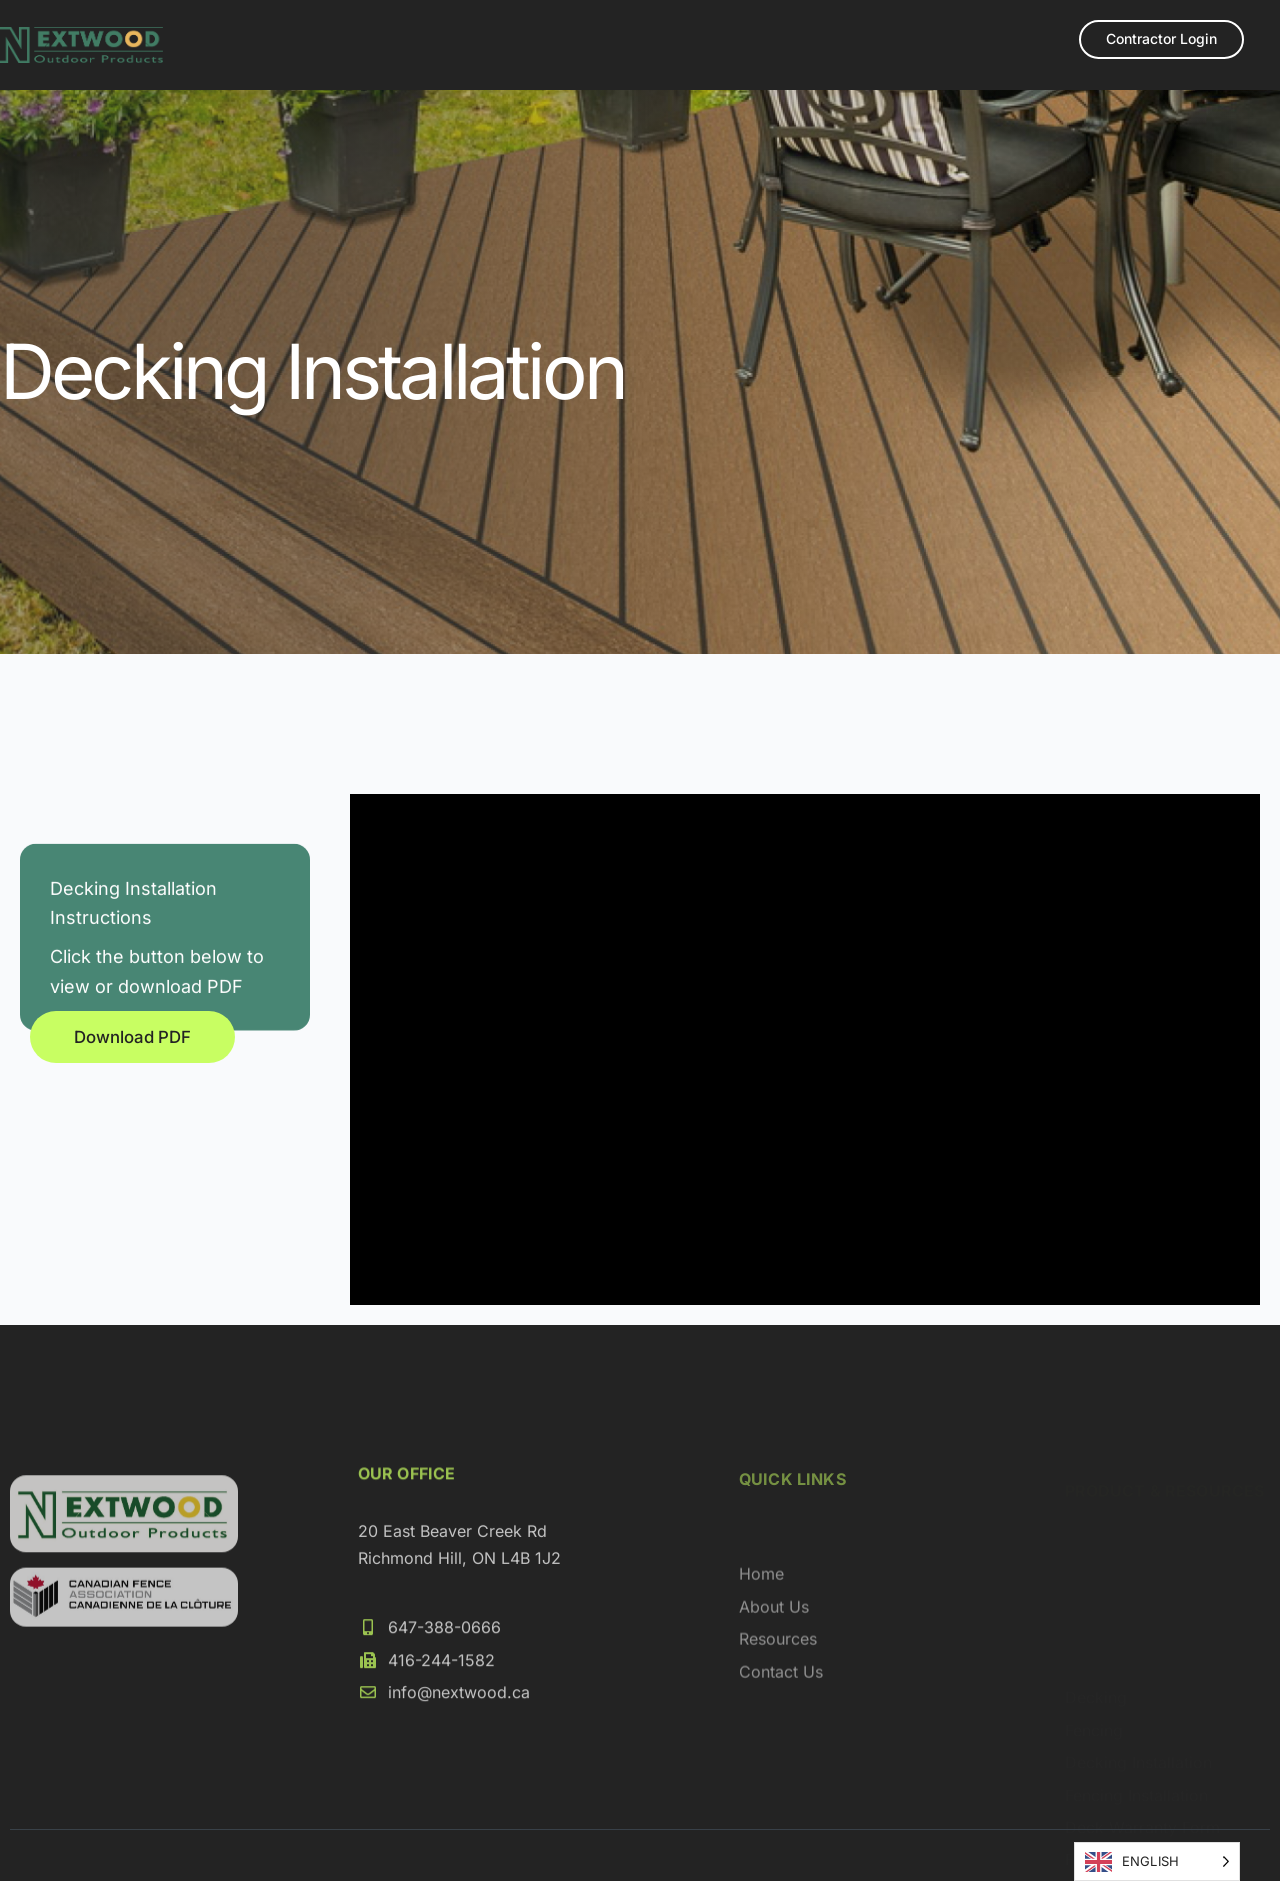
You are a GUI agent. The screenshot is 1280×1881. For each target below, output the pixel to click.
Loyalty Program (636, 67)
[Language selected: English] (1157, 1861)
